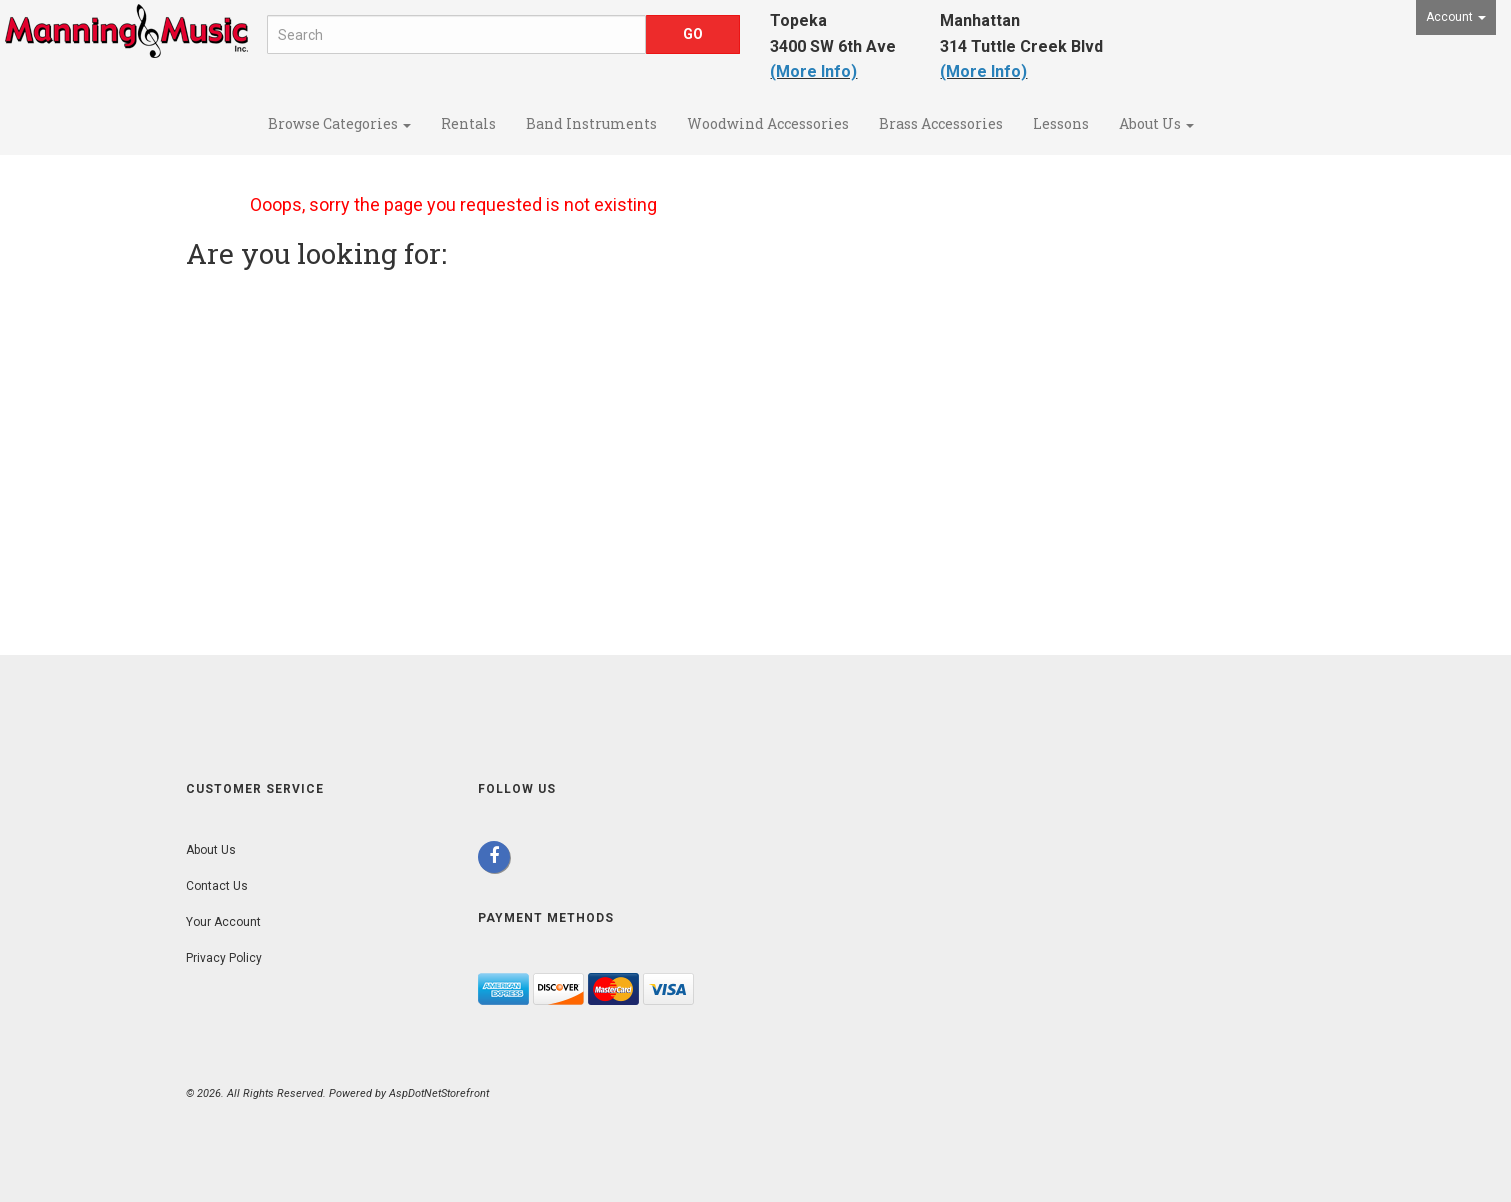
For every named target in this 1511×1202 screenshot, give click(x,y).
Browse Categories (339, 123)
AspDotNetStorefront (439, 1093)
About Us (1156, 123)
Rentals (468, 123)
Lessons (1061, 123)
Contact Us (217, 886)
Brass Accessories (941, 123)
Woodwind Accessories (768, 123)
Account (1456, 17)
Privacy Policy (224, 958)
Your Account (223, 922)
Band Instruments (591, 123)
